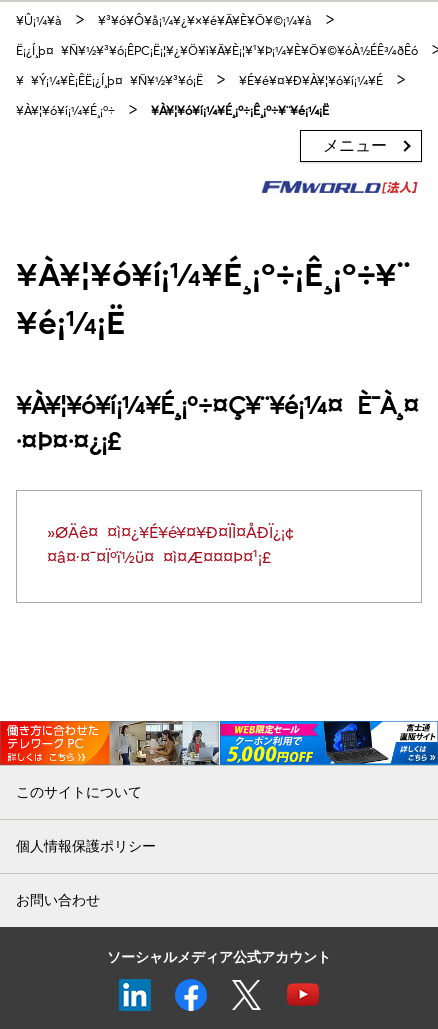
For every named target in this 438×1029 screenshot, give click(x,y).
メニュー (355, 146)
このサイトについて (79, 792)
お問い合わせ (58, 900)
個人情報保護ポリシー (86, 846)
